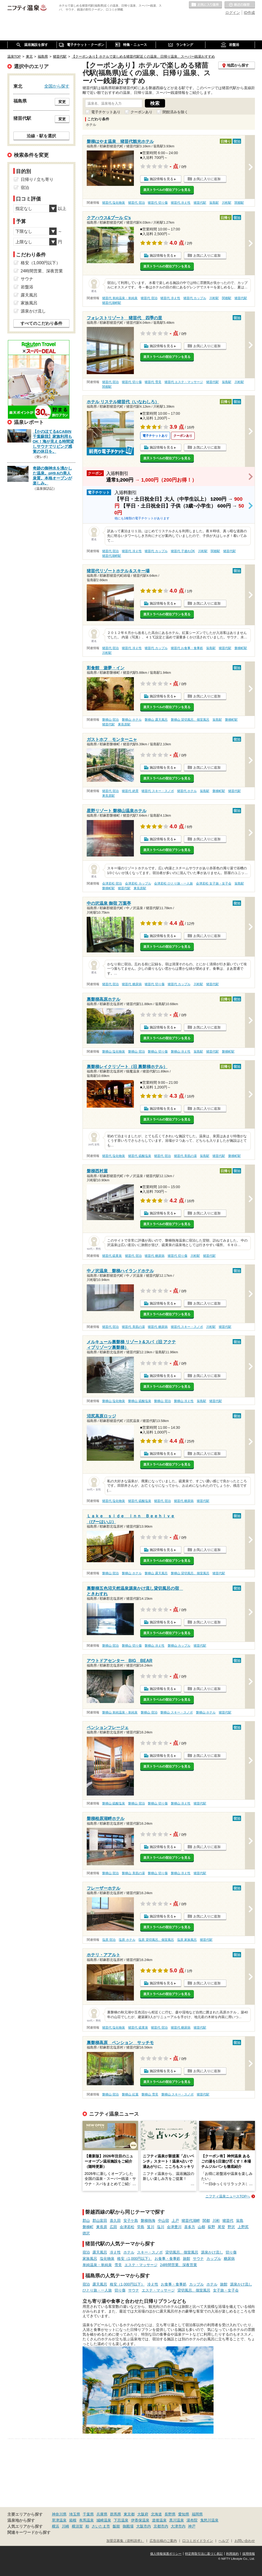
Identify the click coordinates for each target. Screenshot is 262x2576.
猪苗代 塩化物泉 (113, 202)
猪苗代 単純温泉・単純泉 (120, 298)
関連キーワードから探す (29, 2532)
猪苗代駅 (200, 202)
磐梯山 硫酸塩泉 (139, 1401)
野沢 (231, 2227)
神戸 (191, 2526)
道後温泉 (159, 2520)
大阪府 (142, 2514)
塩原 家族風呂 (187, 1940)
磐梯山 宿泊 (110, 719)
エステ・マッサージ (140, 2265)
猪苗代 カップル (194, 298)
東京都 (129, 2514)
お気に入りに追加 (207, 179)
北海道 (156, 2514)
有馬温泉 (86, 2520)
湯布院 (192, 2520)
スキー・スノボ (150, 2252)
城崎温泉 (103, 2520)
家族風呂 (90, 2258)
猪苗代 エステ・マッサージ (184, 382)
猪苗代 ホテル (187, 791)
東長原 (101, 2227)
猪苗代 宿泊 (136, 202)
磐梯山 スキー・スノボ (176, 1712)
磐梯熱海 (148, 2220)
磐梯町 (88, 2227)
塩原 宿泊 (109, 1940)
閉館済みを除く (175, 112)
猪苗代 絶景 (130, 791)
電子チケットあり (106, 112)
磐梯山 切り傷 (157, 1051)
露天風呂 (99, 2252)
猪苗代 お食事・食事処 (187, 648)
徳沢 (86, 2233)
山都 (201, 2227)
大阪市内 (143, 2526)
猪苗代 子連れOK (183, 551)
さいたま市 (101, 2526)
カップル (213, 2258)
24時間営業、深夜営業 (178, 2265)
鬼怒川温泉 (209, 2520)
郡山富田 (99, 2220)
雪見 (118, 2265)
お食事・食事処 (167, 2258)
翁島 (239, 2220)
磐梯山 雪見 (149, 2094)
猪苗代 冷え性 (180, 202)
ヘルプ (224, 2541)
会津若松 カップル (138, 883)
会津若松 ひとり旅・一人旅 (173, 883)
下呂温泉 (121, 2520)
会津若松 (127, 2227)
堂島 (140, 2227)
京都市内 (161, 2526)
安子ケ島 (130, 2220)
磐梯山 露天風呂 (156, 719)
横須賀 (77, 2526)
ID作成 (249, 12)
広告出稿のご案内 (163, 2541)
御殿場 (128, 2526)
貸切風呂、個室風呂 (181, 2252)
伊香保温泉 (140, 2520)
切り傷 (231, 2252)
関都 (206, 2220)
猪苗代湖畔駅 (111, 303)
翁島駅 (214, 202)
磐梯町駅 (240, 648)
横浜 (55, 2526)
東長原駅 (124, 724)
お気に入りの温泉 (205, 5)
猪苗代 (227, 2220)
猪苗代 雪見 (153, 382)
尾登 (221, 2227)
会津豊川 (174, 2227)
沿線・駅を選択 (41, 135)
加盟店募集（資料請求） (125, 2541)
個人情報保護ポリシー (166, 2554)
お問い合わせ (244, 2541)
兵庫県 (101, 2514)
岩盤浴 (27, 287)
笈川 (150, 2227)
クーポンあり (141, 112)
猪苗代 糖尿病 (131, 984)
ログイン (232, 12)
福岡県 (197, 2514)
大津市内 (178, 2526)
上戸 (175, 2220)
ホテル (128, 2252)
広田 (113, 2227)
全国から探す (56, 86)
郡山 (86, 2220)
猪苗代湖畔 (191, 2220)
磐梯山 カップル (179, 1645)
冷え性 (115, 2252)
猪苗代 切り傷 (157, 202)
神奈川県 (59, 2514)
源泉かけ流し (212, 2252)
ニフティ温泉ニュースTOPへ (227, 2196)
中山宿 (163, 2220)
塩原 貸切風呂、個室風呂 (156, 1940)
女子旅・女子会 (226, 2290)
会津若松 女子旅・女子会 (213, 883)
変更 (62, 102)
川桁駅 (226, 202)
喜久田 (115, 2220)
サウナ (198, 2258)
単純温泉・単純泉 (97, 2265)
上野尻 (243, 2227)
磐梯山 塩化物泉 (113, 1051)
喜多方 (189, 2227)
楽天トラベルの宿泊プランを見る (166, 190)
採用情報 (248, 2554)
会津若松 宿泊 (112, 883)
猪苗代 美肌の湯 (185, 1156)
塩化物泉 (107, 2258)
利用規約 (232, 2554)
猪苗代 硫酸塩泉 (139, 1156)
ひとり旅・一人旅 (97, 2290)
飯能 (116, 2526)
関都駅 (239, 202)
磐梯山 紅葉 (130, 2094)
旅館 (186, 2258)
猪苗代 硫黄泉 (112, 1256)
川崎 (65, 2526)
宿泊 (86, 2252)
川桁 (216, 2220)
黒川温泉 (176, 2520)
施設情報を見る (161, 179)
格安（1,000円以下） (134, 2258)
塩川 (160, 2227)
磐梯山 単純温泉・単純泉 (120, 1712)
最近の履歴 (240, 5)
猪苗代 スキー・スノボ (157, 791)
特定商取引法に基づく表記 (204, 2554)
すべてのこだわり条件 (41, 323)
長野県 (170, 2514)
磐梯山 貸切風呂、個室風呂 (190, 719)
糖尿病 (229, 2258)
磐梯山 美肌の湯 (133, 1873)
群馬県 (115, 2514)
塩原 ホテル (127, 1940)
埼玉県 (74, 2514)
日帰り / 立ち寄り (37, 179)
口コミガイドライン (197, 2541)
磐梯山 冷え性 (180, 1051)
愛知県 (183, 2514)
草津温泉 (59, 2520)
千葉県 (88, 2514)
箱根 (73, 2520)
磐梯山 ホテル (131, 719)
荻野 (211, 2227)
